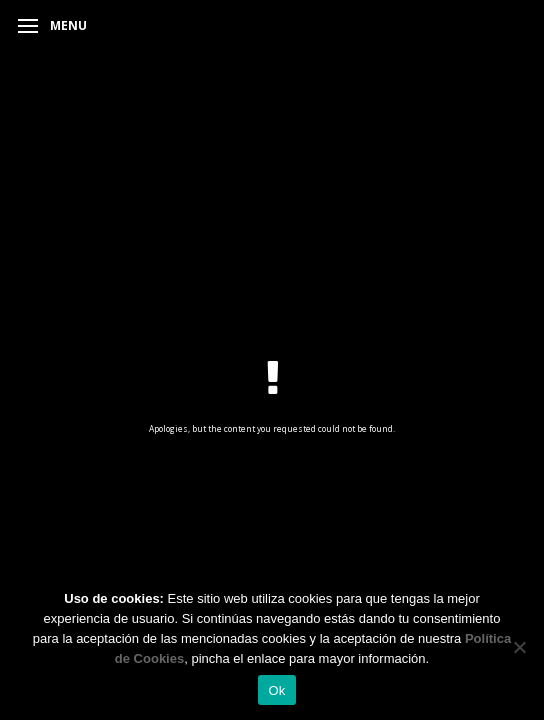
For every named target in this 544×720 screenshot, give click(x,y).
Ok (276, 690)
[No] (519, 647)
